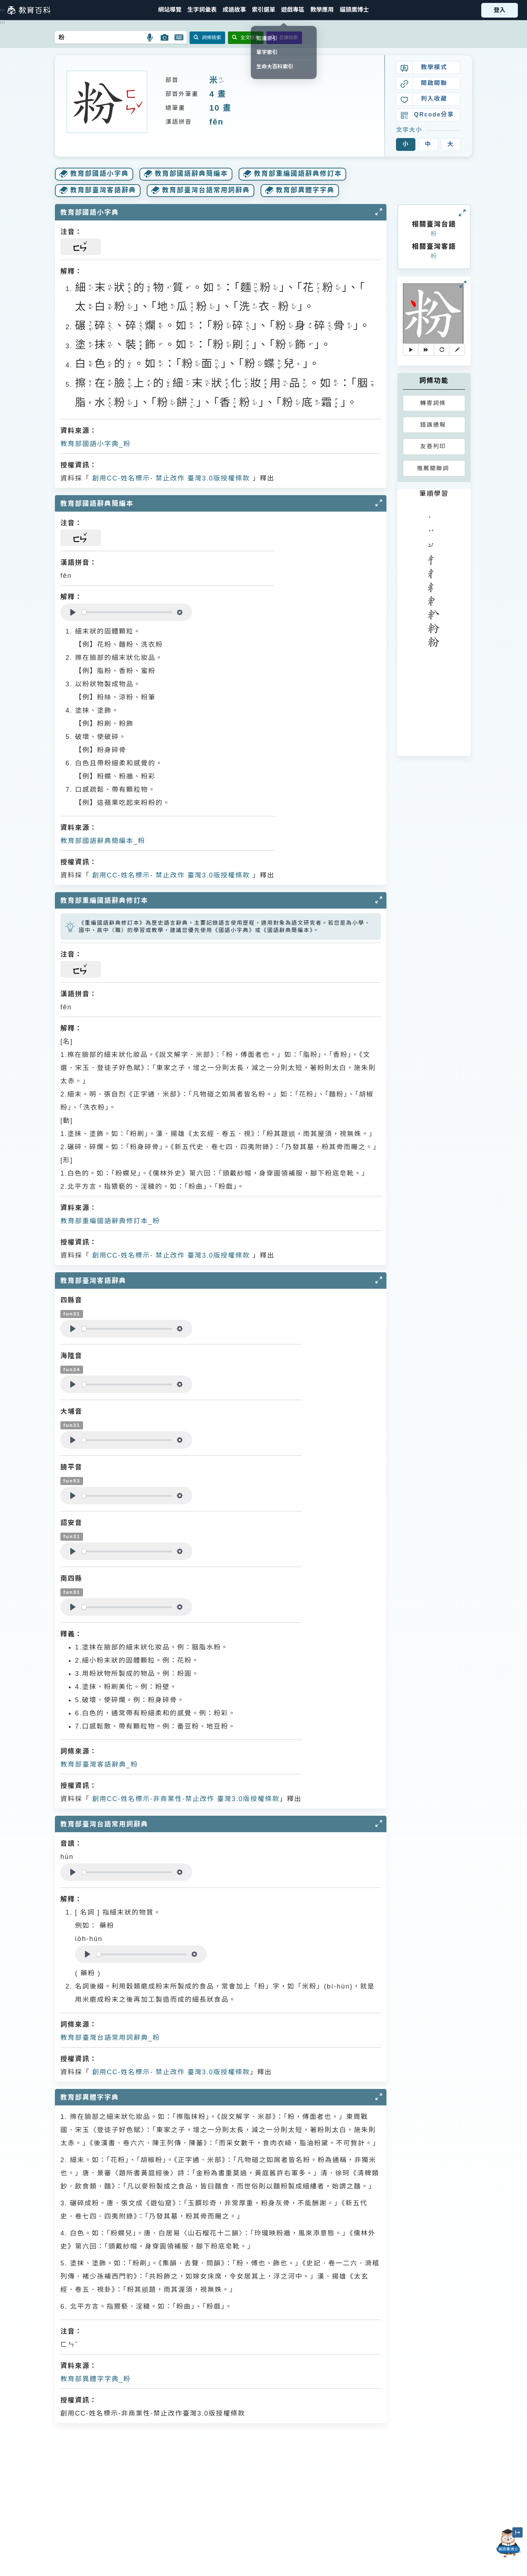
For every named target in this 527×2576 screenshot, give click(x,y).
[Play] (73, 612)
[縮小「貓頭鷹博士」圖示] (517, 2532)
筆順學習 (434, 493)
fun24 (71, 1369)
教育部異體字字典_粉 (95, 2379)
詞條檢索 (207, 37)
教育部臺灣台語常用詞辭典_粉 (110, 2037)
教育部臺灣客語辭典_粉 (99, 1764)
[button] (263, 10)
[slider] (127, 612)
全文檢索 (245, 37)
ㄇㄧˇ (220, 81)
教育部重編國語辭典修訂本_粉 (110, 1221)
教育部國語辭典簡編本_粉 (102, 841)
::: (2, 10)
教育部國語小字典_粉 (95, 444)
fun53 (71, 1481)
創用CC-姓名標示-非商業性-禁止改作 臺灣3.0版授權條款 (185, 1799)
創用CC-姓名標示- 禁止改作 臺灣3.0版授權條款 (170, 478)
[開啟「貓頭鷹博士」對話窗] (508, 2543)
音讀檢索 (284, 37)
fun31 (71, 1314)
